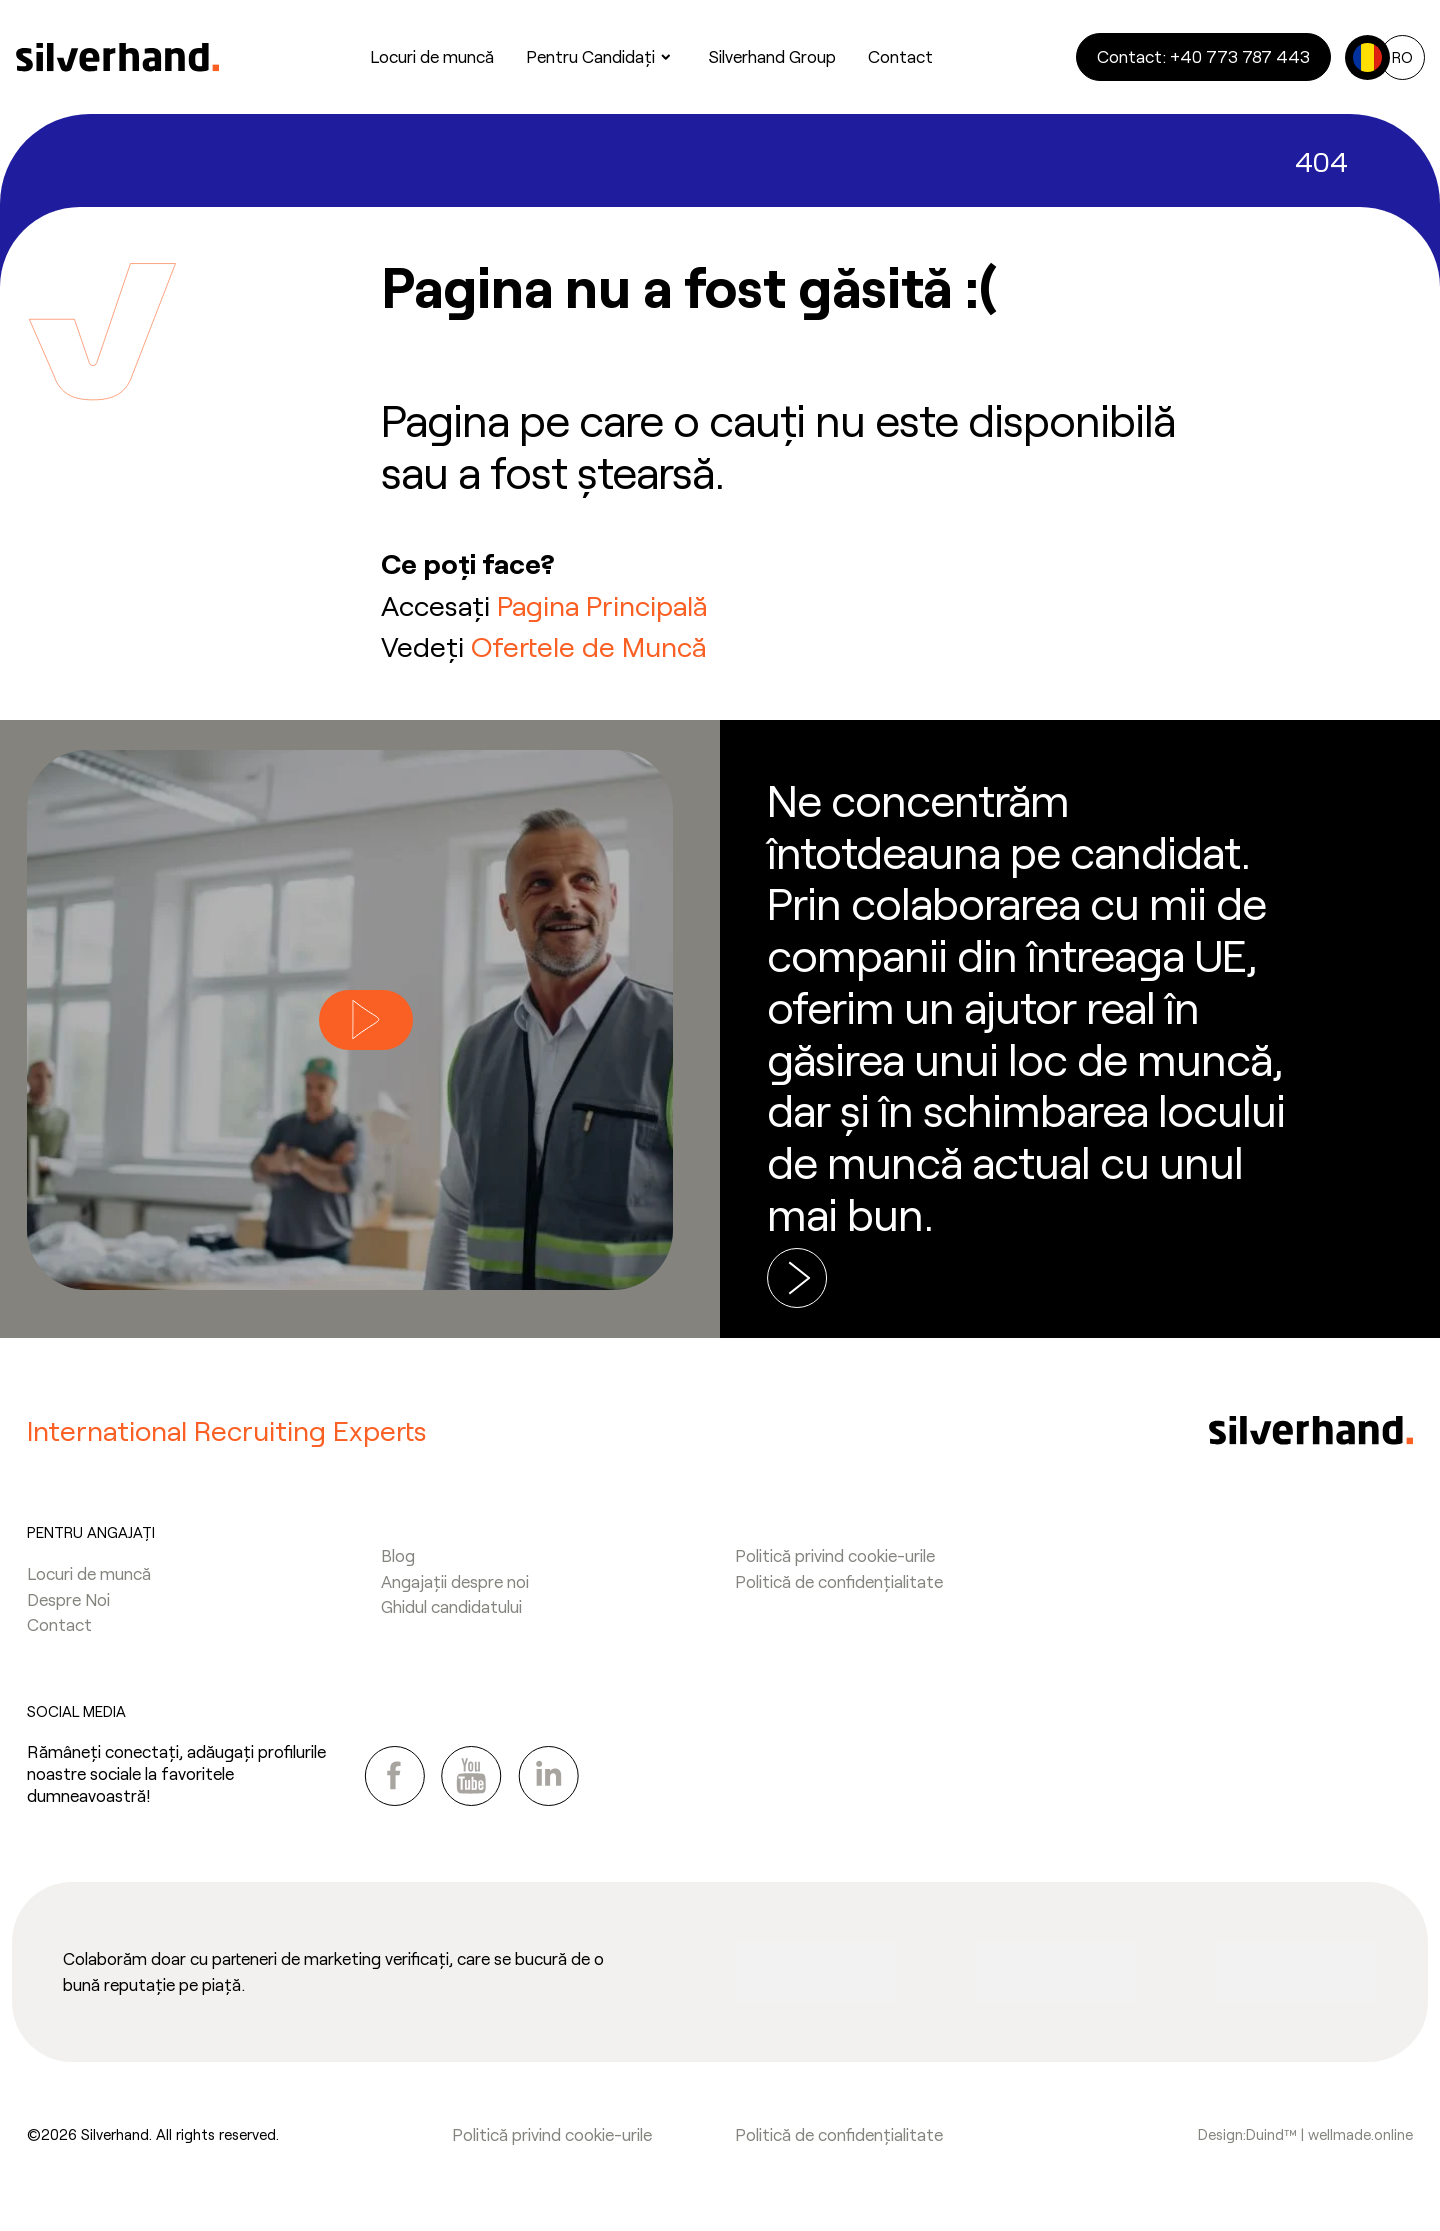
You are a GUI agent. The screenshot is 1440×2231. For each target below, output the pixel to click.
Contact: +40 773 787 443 (1203, 56)
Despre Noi (68, 1599)
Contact (59, 1624)
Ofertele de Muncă (588, 646)
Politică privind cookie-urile (835, 1555)
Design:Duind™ (1249, 2134)
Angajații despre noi (455, 1581)
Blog (398, 1555)
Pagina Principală (602, 605)
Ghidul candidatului (451, 1606)
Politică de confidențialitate (839, 1581)
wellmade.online (1360, 2134)
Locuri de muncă (89, 1573)
